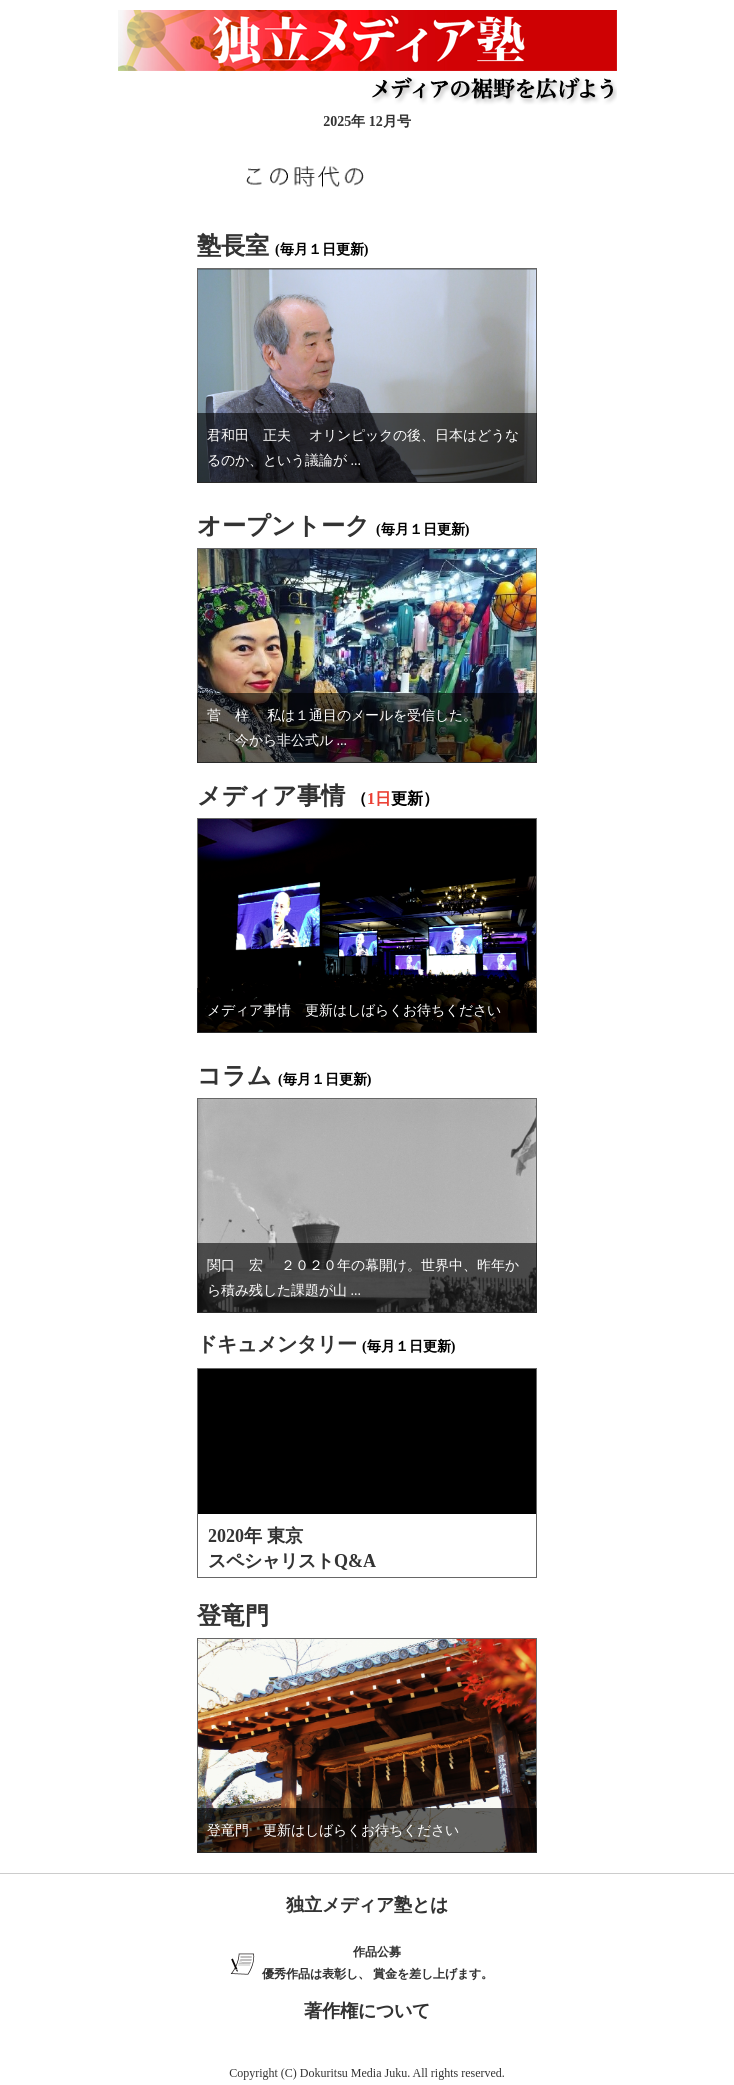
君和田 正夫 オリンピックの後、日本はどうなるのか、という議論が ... (363, 448)
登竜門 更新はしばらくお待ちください (333, 1830)
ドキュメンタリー (277, 1344)
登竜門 (233, 1616)
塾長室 (233, 246)
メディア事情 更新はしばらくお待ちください (354, 1010)
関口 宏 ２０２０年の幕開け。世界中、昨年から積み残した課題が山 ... (363, 1278)
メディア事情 (271, 796)
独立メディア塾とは (367, 1905)
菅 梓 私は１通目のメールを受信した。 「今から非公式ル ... (345, 728)
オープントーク (283, 526)
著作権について (367, 2011)
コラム (234, 1076)
